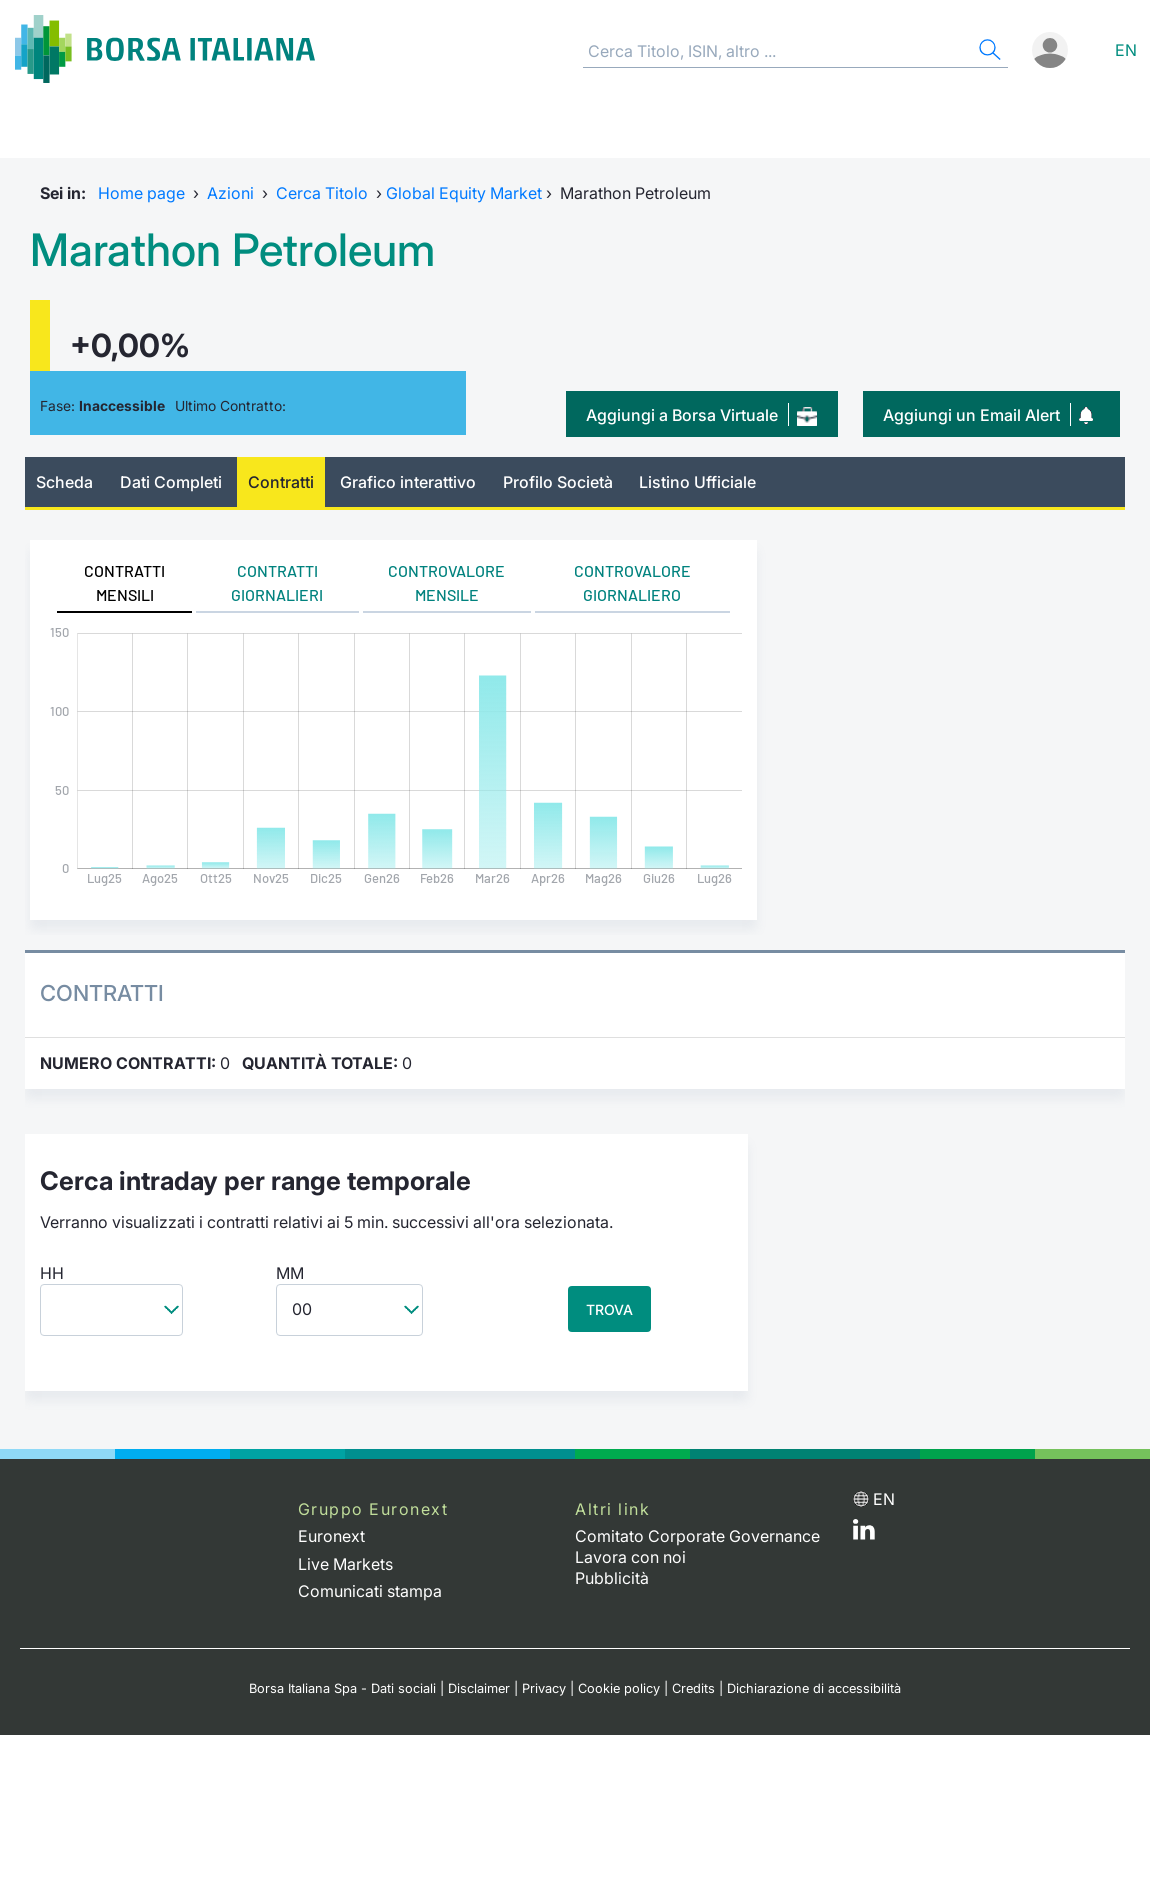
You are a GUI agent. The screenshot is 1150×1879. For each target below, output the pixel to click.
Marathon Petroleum (232, 250)
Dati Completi (171, 482)
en (1126, 50)
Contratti (281, 482)
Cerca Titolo (322, 193)
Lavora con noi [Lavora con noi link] (630, 1557)
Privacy (544, 1688)
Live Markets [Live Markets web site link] (345, 1564)
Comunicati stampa (370, 1591)
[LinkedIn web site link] (864, 1534)
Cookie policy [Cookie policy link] (619, 1688)
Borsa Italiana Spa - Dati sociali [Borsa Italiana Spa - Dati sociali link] (342, 1688)
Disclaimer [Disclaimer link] (479, 1688)
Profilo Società (558, 482)
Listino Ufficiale (697, 482)
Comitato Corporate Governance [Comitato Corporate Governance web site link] (697, 1536)
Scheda (64, 482)
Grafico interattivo (408, 482)
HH (52, 1273)
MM (290, 1273)
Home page (141, 193)
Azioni (230, 193)
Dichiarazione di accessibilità (814, 1688)
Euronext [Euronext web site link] (331, 1536)
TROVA (609, 1309)
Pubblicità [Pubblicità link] (612, 1578)
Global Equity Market (464, 193)
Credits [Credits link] (693, 1688)
